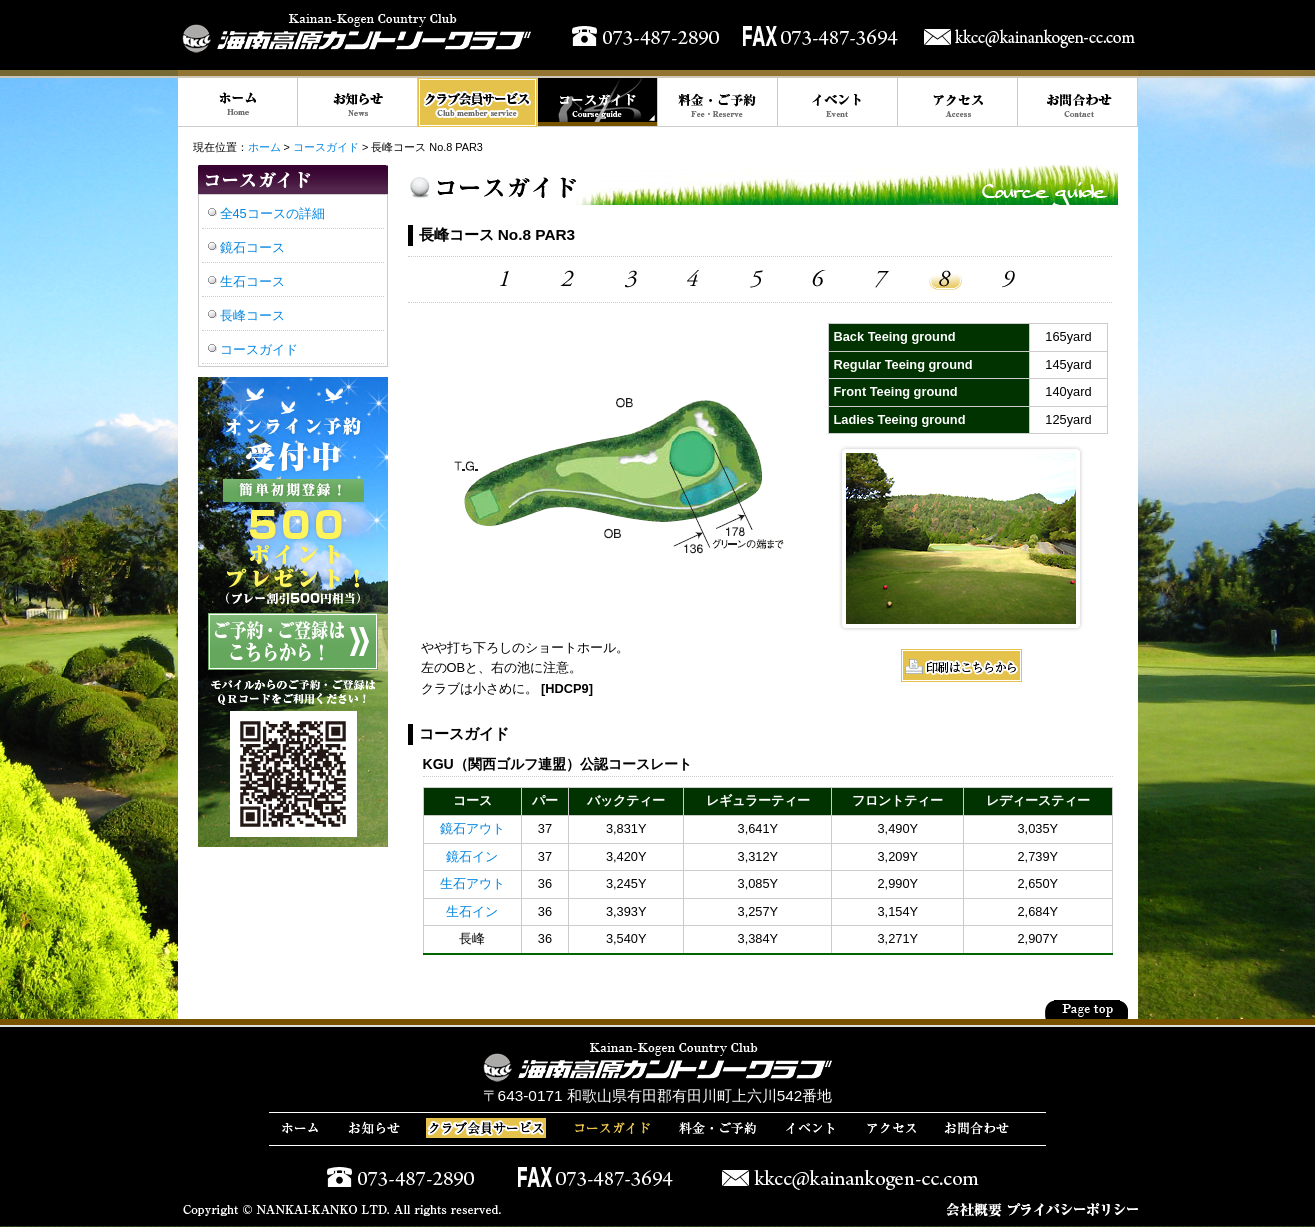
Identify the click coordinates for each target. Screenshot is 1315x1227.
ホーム (264, 147)
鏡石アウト (472, 828)
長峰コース (252, 315)
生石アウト (472, 883)
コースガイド (326, 147)
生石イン (472, 911)
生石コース (252, 281)
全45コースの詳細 (272, 213)
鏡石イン (472, 856)
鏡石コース (252, 247)
